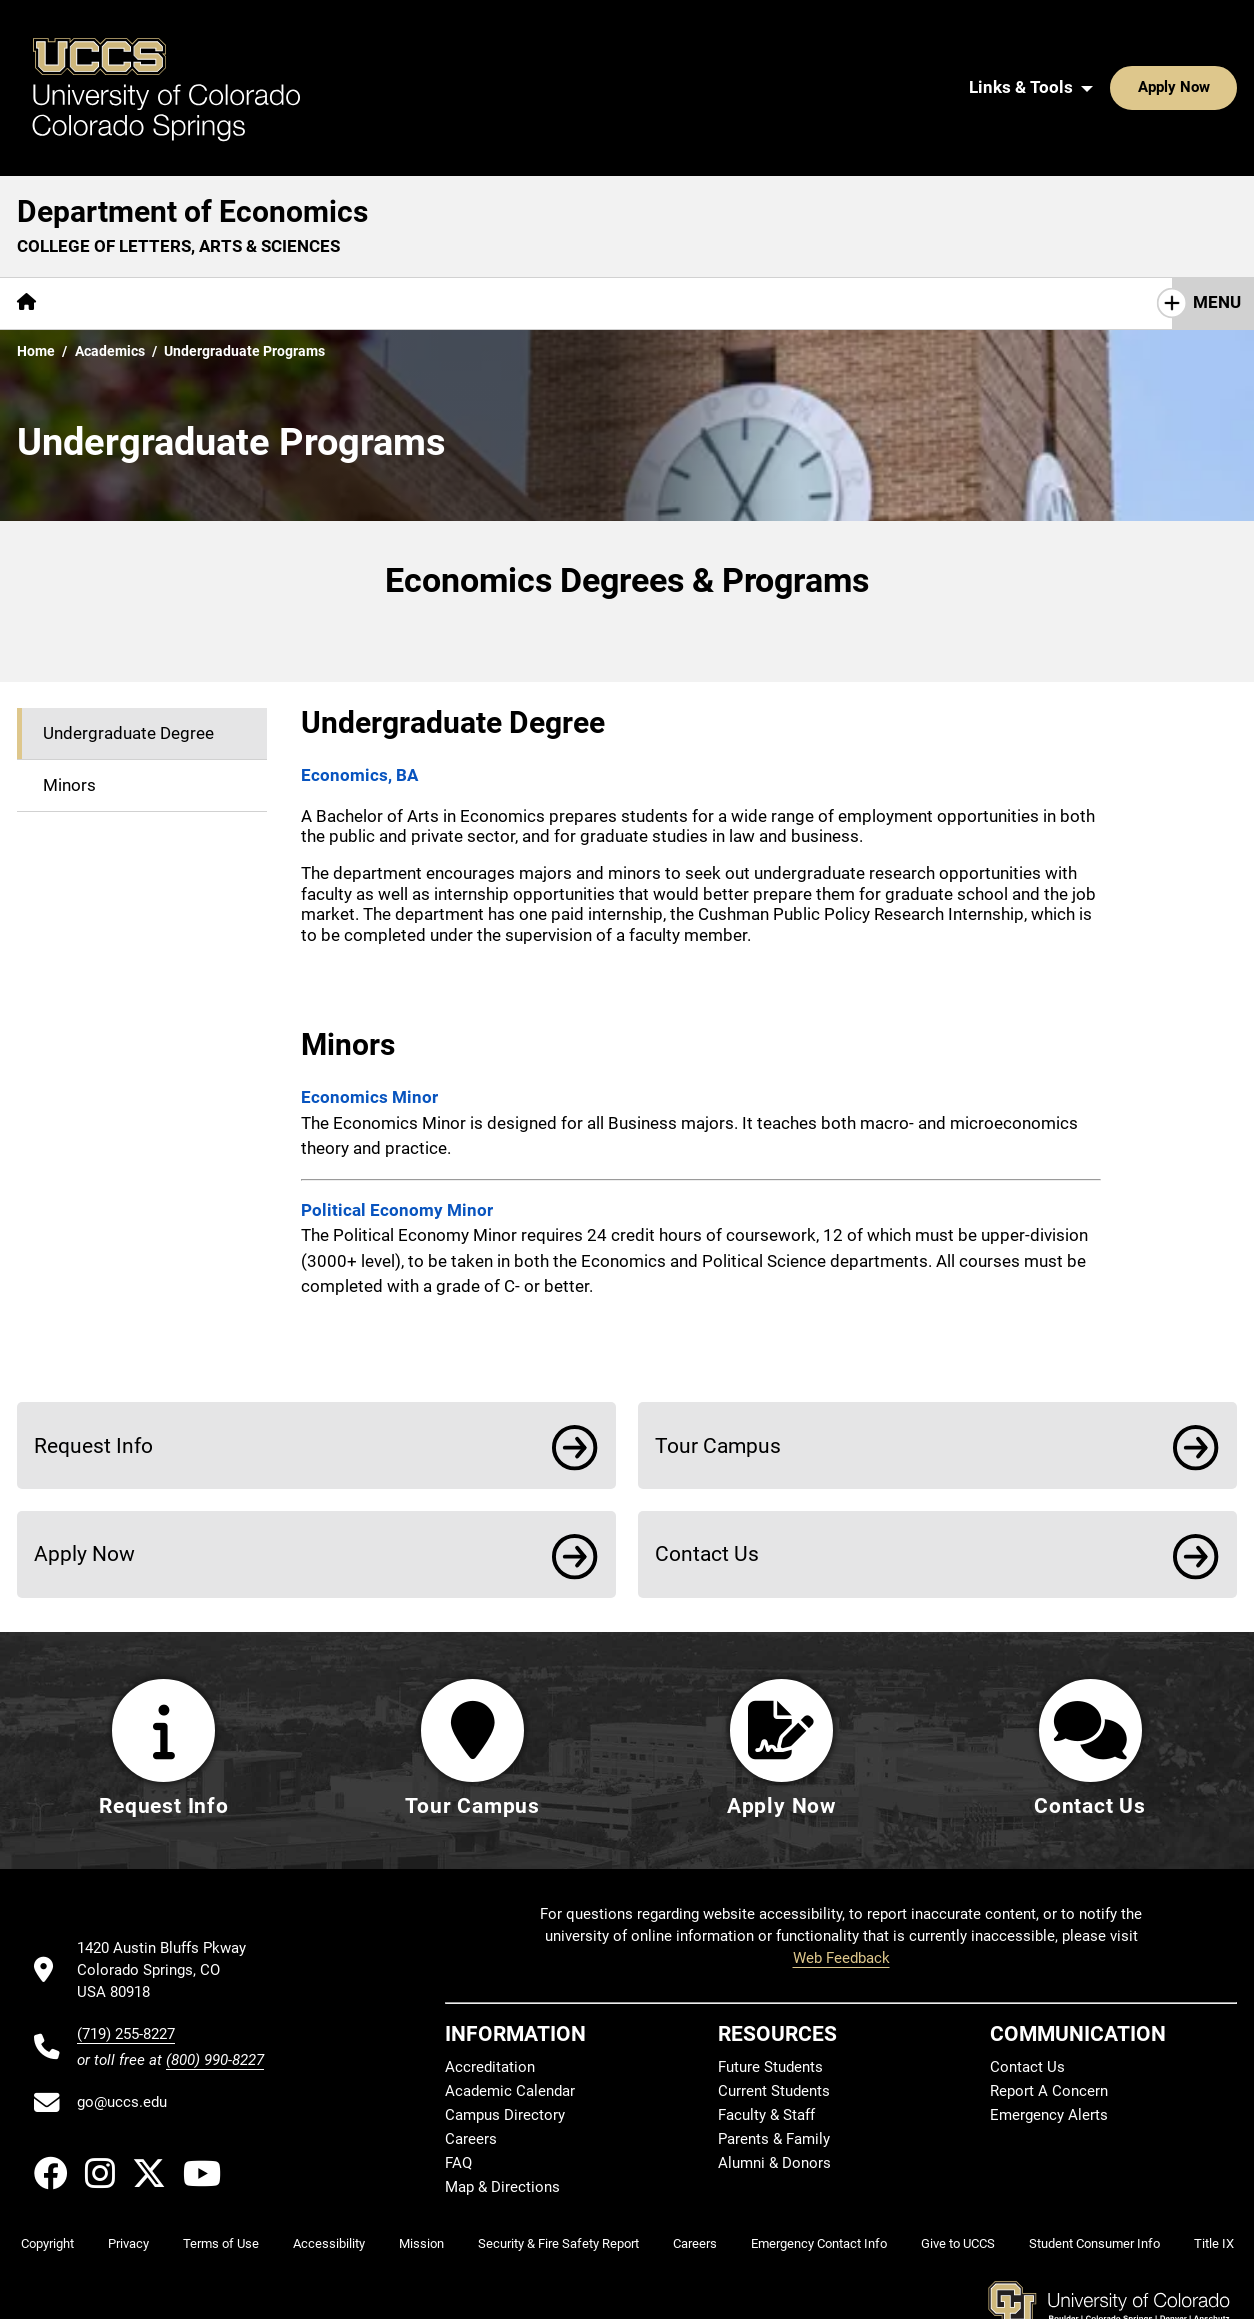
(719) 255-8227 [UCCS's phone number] (126, 1960)
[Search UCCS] (1215, 42)
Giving (419, 212)
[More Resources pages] (534, 212)
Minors (69, 694)
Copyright (47, 2169)
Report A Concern (1049, 2017)
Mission (421, 2169)
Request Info (93, 1354)
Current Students (774, 2017)
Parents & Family (774, 2065)
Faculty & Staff (766, 2041)
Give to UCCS (958, 2169)
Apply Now (1112, 42)
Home (36, 260)
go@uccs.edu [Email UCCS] (122, 2028)
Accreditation (490, 1993)
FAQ (458, 2089)
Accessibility (329, 2169)
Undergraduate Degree (128, 642)
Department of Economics (192, 120)
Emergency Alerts (1049, 2041)
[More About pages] (108, 212)
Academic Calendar (510, 2017)
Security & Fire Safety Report (558, 2169)
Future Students (770, 1993)
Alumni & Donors (774, 2089)
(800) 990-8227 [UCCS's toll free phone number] (215, 1986)
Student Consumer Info (1094, 2169)
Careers (471, 2065)
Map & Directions (502, 2113)
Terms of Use (221, 2169)
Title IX (1214, 2169)
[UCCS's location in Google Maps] (170, 1896)
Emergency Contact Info (819, 2169)
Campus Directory (505, 2041)
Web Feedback (841, 1884)
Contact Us (666, 212)
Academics (223, 212)
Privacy (128, 2169)
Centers (330, 212)
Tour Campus (718, 1354)
